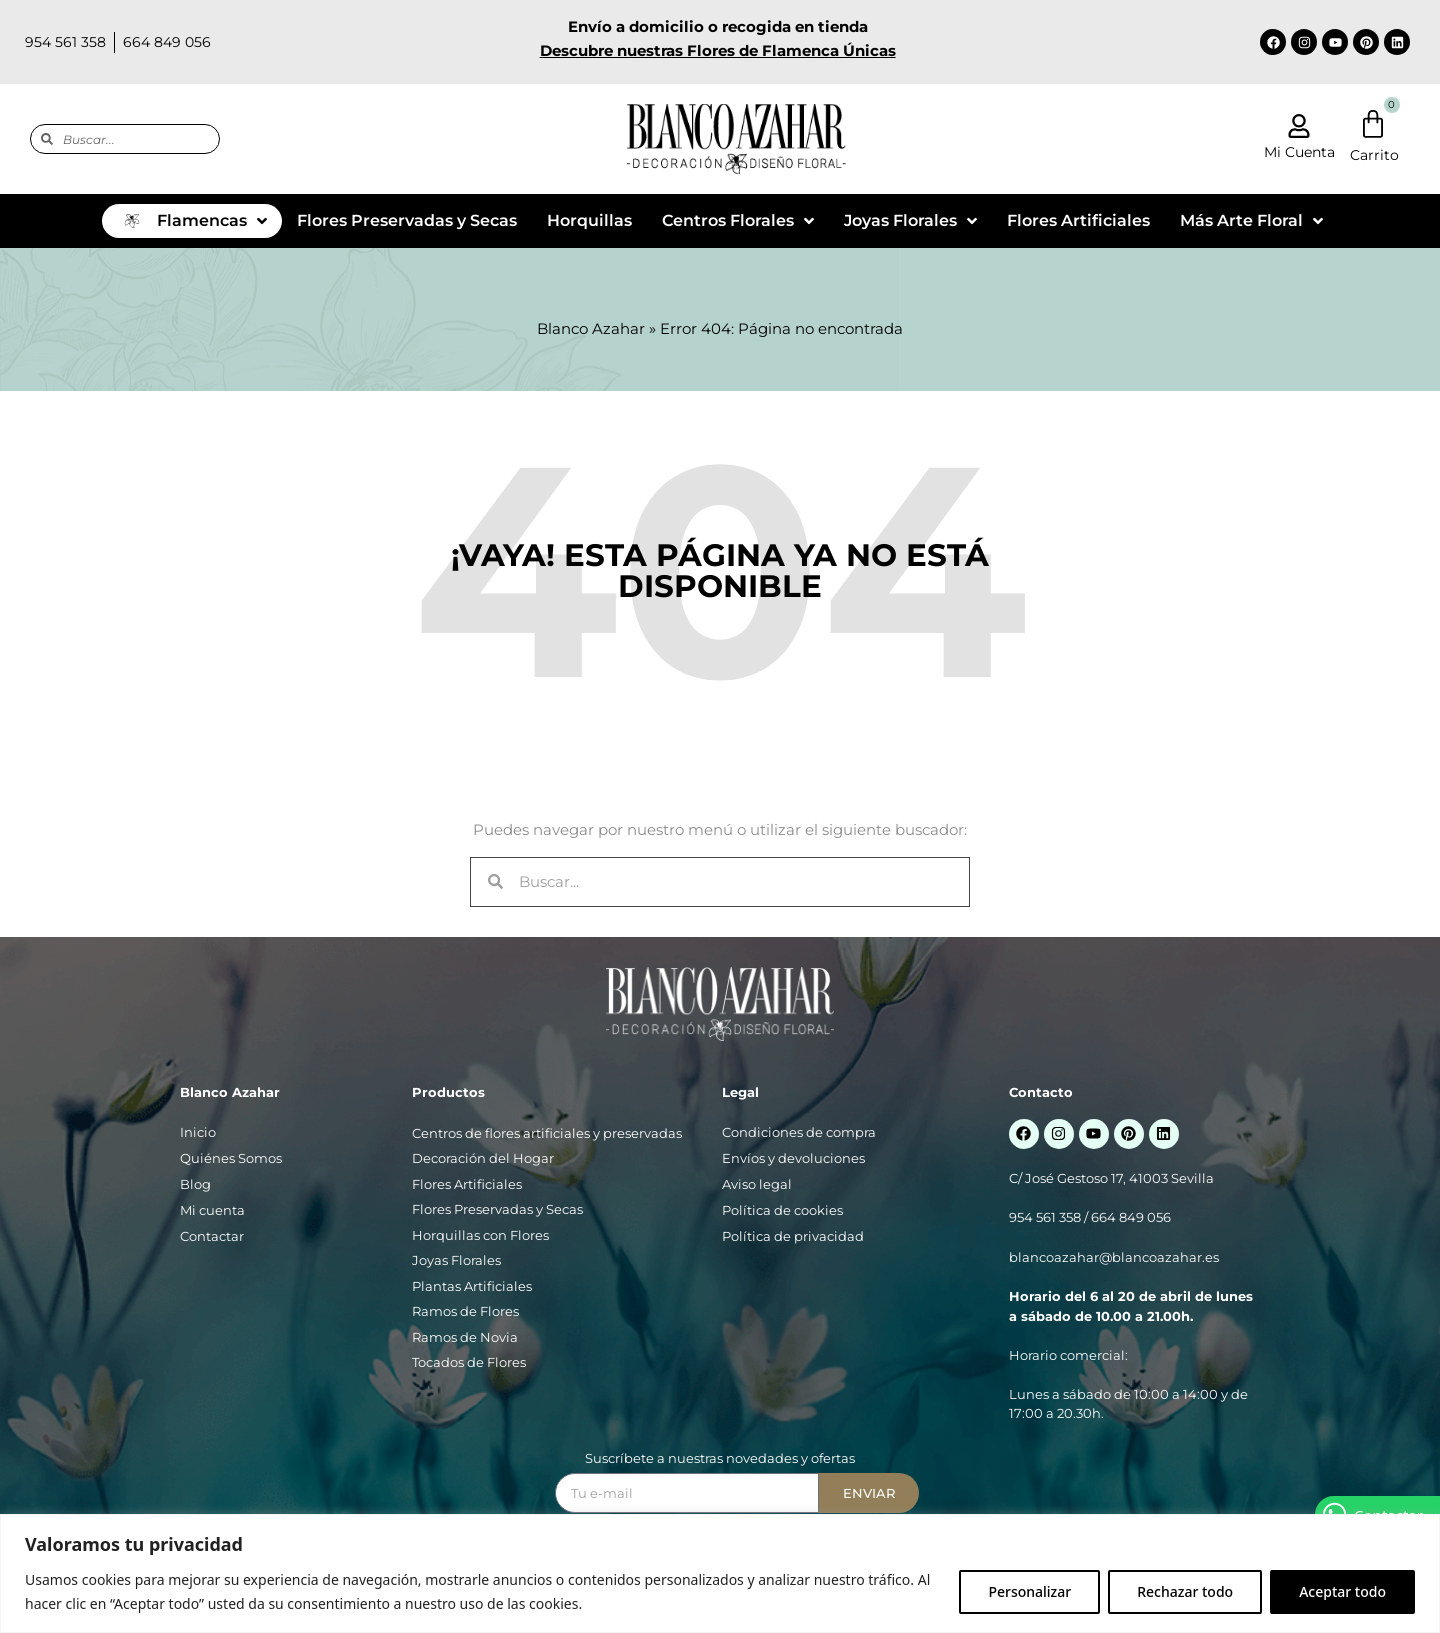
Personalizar (1029, 1591)
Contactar (212, 1236)
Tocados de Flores (469, 1362)
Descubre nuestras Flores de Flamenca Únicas (718, 50)
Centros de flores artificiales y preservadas (547, 1133)
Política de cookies (782, 1210)
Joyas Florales (456, 1260)
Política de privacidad (793, 1236)
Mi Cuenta (1299, 152)
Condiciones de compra (799, 1132)
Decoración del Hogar (483, 1158)
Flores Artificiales (467, 1184)
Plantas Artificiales (472, 1286)
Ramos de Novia (465, 1337)
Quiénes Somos (231, 1158)
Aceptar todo (1342, 1591)
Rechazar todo (1185, 1591)
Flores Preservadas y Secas (497, 1209)
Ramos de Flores (465, 1311)
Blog (195, 1184)
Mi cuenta (212, 1210)
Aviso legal (757, 1184)
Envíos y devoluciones (793, 1158)
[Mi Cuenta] (1299, 126)
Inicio (198, 1132)
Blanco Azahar (591, 328)
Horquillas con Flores (480, 1235)
